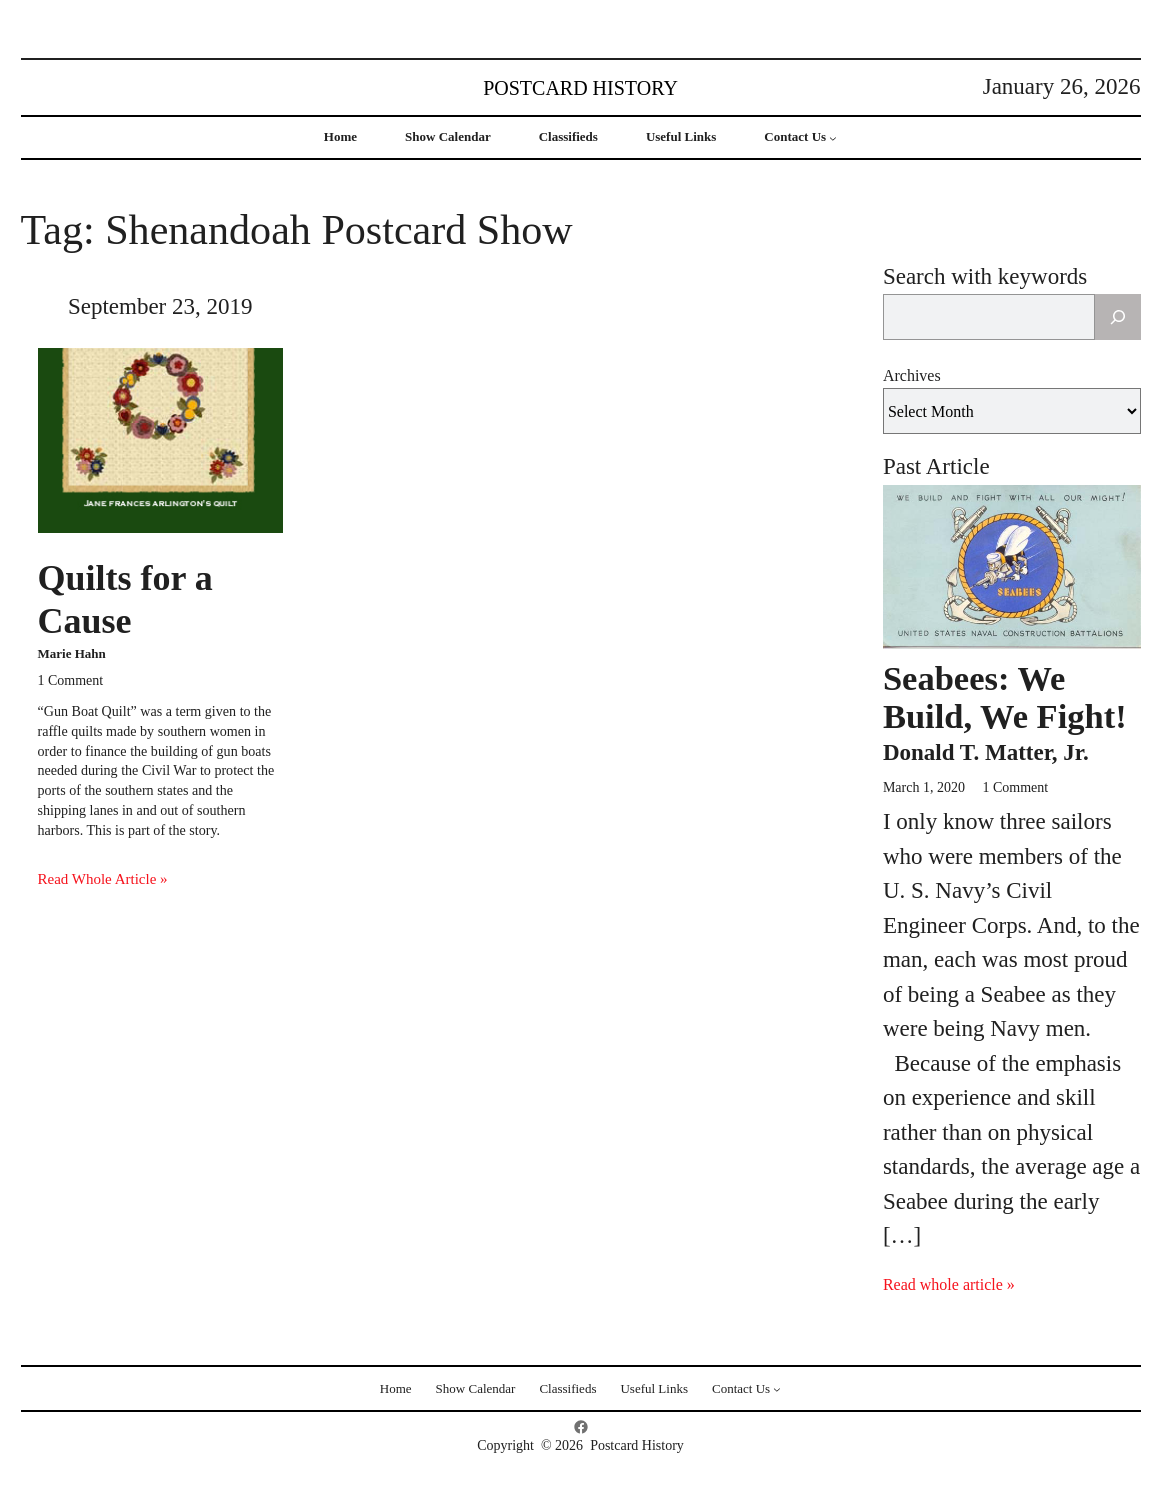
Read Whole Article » (103, 879)
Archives (912, 375)
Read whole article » (949, 1284)
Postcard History (580, 88)
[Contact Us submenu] (833, 138)
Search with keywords (985, 276)
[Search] (1118, 317)
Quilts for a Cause (125, 599)
